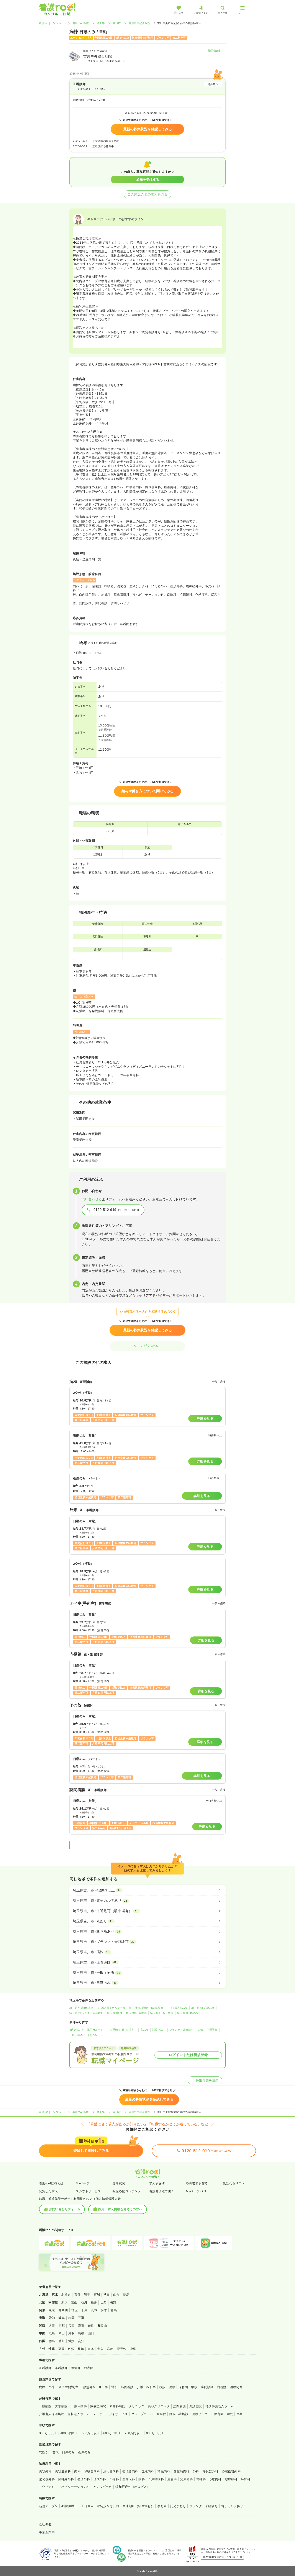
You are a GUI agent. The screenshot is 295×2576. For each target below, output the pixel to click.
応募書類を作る (197, 2183)
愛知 (52, 2318)
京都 (62, 2325)
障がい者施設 (178, 2414)
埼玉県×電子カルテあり (111, 2007)
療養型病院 (98, 2406)
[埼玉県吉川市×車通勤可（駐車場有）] (147, 1911)
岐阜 (62, 2318)
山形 (116, 2294)
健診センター (201, 2414)
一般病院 (45, 2406)
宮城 (97, 2294)
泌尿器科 (186, 2479)
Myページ (82, 2183)
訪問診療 (207, 2387)
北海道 (66, 2294)
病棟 (200, 2029)
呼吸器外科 (210, 2471)
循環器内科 (130, 2471)
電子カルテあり (96, 2029)
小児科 (114, 2479)
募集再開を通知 (204, 2080)
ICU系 (103, 2387)
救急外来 (89, 2387)
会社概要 (45, 2524)
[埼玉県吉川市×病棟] (147, 1952)
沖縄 (133, 2349)
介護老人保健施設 (51, 2414)
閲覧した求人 (48, 2191)
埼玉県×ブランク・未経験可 (86, 2013)
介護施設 (195, 2406)
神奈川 (63, 2310)
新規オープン (48, 2506)
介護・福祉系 (146, 2387)
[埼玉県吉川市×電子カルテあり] (147, 1901)
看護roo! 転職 (80, 23)
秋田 (106, 2294)
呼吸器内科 (92, 2471)
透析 (114, 2387)
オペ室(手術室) (69, 2387)
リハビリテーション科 (74, 2486)
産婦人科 (128, 2479)
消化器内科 (111, 2471)
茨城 (94, 2310)
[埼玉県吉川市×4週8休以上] (147, 1890)
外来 (52, 2387)
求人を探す (157, 2183)
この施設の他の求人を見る (147, 194)
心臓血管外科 (231, 2471)
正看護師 (212, 2029)
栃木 (104, 2310)
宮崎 (110, 2349)
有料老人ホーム (79, 2414)
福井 (94, 2302)
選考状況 (119, 2183)
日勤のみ (92, 2035)
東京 (52, 2310)
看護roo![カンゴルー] (52, 23)
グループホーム (142, 2414)
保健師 (75, 2368)
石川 (84, 2302)
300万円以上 (48, 2433)
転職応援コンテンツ (127, 2191)
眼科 (141, 2479)
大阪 (52, 2325)
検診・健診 (167, 2387)
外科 (196, 2471)
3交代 (55, 2452)
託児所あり (159, 2029)
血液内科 (148, 2471)
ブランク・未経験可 (181, 2029)
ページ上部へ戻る (147, 1346)
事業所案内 (47, 2532)
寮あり (144, 2029)
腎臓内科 (163, 2471)
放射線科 (231, 2479)
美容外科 (45, 2471)
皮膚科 (172, 2479)
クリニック (136, 2406)
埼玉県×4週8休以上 (81, 2007)
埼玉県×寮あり (178, 2007)
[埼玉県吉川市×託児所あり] (147, 1932)
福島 (126, 2294)
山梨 (103, 2302)
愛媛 (71, 2341)
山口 (91, 2333)
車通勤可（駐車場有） (123, 2029)
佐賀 (71, 2349)
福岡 (61, 2349)
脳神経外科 (66, 2479)
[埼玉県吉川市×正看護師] (147, 1962)
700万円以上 (134, 2433)
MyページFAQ (196, 2191)
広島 (52, 2333)
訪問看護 (127, 2387)
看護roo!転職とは (51, 2183)
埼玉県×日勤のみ (187, 2013)
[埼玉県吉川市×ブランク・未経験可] (147, 1942)
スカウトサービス (88, 2191)
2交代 (43, 2452)
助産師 (88, 2368)
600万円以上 (112, 2433)
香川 (62, 2341)
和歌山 (102, 2325)
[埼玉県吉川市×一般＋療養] (147, 1973)
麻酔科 (245, 2479)
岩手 (87, 2294)
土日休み (87, 2506)
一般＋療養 (76, 2035)
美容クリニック (159, 2406)
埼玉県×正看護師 (136, 2013)
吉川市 (117, 23)
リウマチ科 (47, 2486)
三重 (81, 2318)
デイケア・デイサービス (110, 2414)
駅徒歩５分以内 (108, 2506)
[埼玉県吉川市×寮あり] (147, 1921)
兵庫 (71, 2325)
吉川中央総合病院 (139, 23)
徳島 (52, 2341)
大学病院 (61, 2406)
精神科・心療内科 (208, 2479)
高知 (81, 2341)
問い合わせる (92, 1199)
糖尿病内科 (181, 2471)
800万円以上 (155, 2433)
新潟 (64, 2302)
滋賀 (81, 2325)
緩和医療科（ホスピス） (132, 2486)
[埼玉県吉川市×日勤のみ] (147, 1983)
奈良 (91, 2325)
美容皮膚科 (63, 2471)
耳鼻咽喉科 (156, 2479)
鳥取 (71, 2333)
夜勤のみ (84, 2452)
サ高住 (161, 2414)
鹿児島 (121, 2349)
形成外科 (99, 2479)
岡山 (62, 2333)
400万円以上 (70, 2433)
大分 (100, 2349)
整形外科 (83, 2479)
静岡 (71, 2318)
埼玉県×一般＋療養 (162, 2013)
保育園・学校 (188, 2387)
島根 (81, 2333)
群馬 (113, 2310)
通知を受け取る (147, 179)
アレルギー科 (102, 2486)
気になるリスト (234, 2183)
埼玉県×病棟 (114, 2013)
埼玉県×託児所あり (203, 2007)
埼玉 (74, 2310)
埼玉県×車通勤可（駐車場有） (147, 2007)
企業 (239, 2414)
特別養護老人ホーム (219, 2406)
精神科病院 (117, 2406)
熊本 (90, 2349)
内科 (77, 2471)
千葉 (84, 2310)
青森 (77, 2294)
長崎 (81, 2349)
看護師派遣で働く (161, 2191)
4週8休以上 (76, 2029)
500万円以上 (91, 2433)
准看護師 (61, 2368)
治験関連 (236, 2387)
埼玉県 (101, 23)
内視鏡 (221, 2387)
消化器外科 (47, 2479)
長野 (113, 2302)
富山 (74, 2302)
